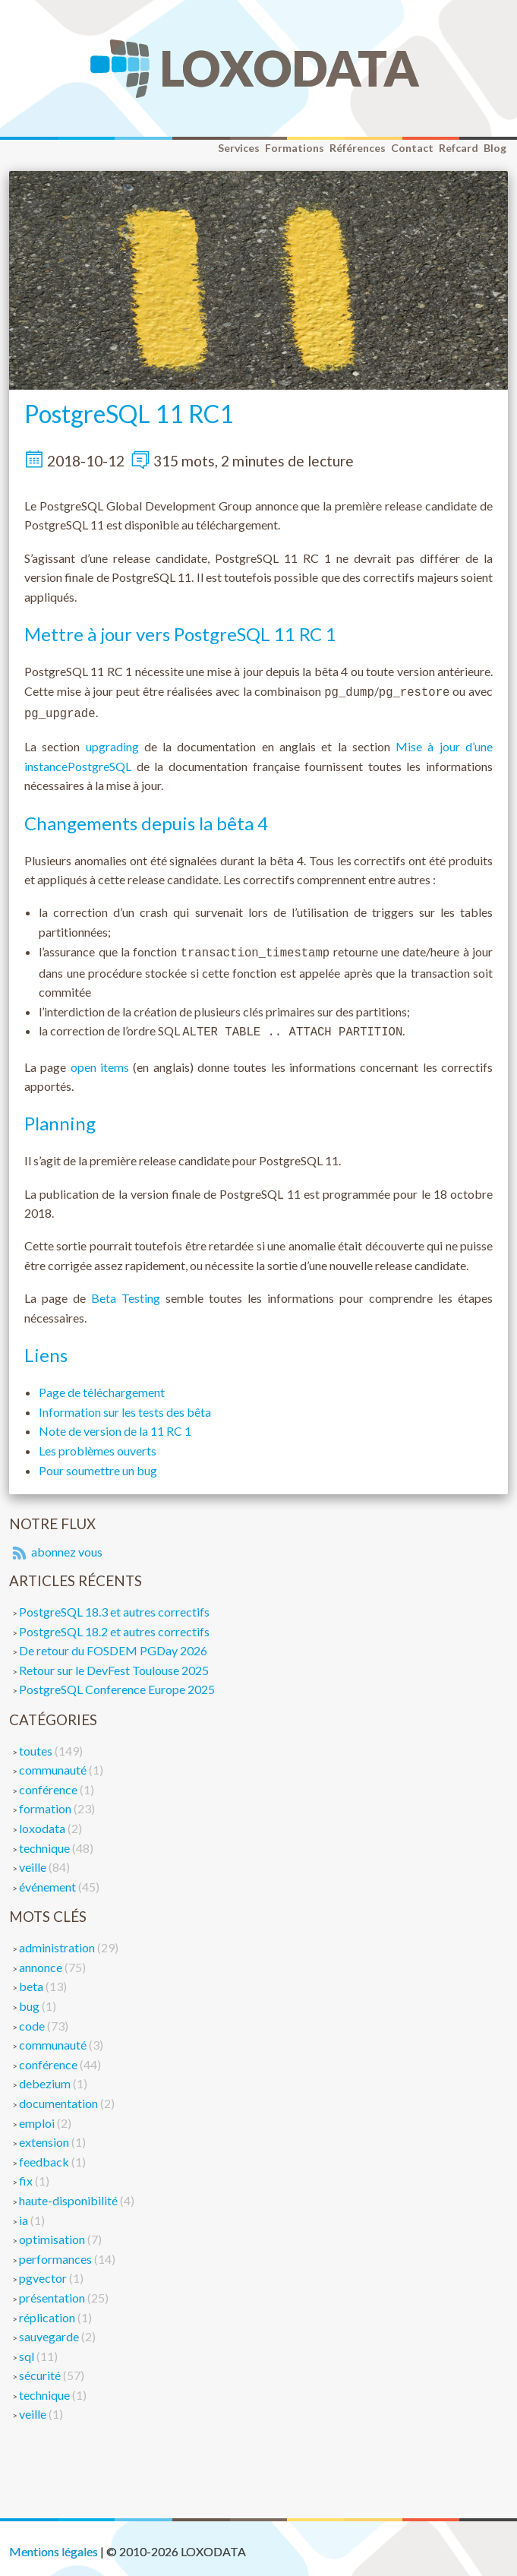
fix (27, 2174)
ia (24, 2214)
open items (100, 1061)
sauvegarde (50, 2330)
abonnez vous (55, 1545)
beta (32, 1980)
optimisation (53, 2233)
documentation (59, 2097)
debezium (46, 2077)
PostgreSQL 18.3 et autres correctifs (114, 1605)
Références (357, 147)
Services (239, 147)
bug (30, 2000)
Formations (294, 147)
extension (45, 2136)
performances (56, 2253)
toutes (37, 1744)
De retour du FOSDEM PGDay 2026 (113, 1644)
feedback (45, 2155)
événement (48, 1880)
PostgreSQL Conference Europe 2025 (117, 1683)
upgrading (112, 743)
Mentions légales (53, 2545)
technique (45, 1842)
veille (34, 1861)
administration (58, 1941)
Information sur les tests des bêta (125, 1406)
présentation (53, 2291)
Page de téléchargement (102, 1386)
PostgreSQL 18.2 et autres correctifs (114, 1625)
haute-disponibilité (69, 2194)
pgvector (44, 2272)
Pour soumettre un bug (98, 1464)
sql (27, 2350)
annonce (42, 1961)
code (33, 2019)
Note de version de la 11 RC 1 (115, 1425)
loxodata (43, 1822)
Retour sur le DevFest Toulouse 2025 (114, 1664)
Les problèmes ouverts (97, 1444)
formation (46, 1802)
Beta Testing (125, 1292)
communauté (54, 1763)
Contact (412, 147)
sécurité (41, 2369)
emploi (38, 2117)
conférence (49, 1783)
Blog (495, 147)
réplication (48, 2311)
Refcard (458, 147)
